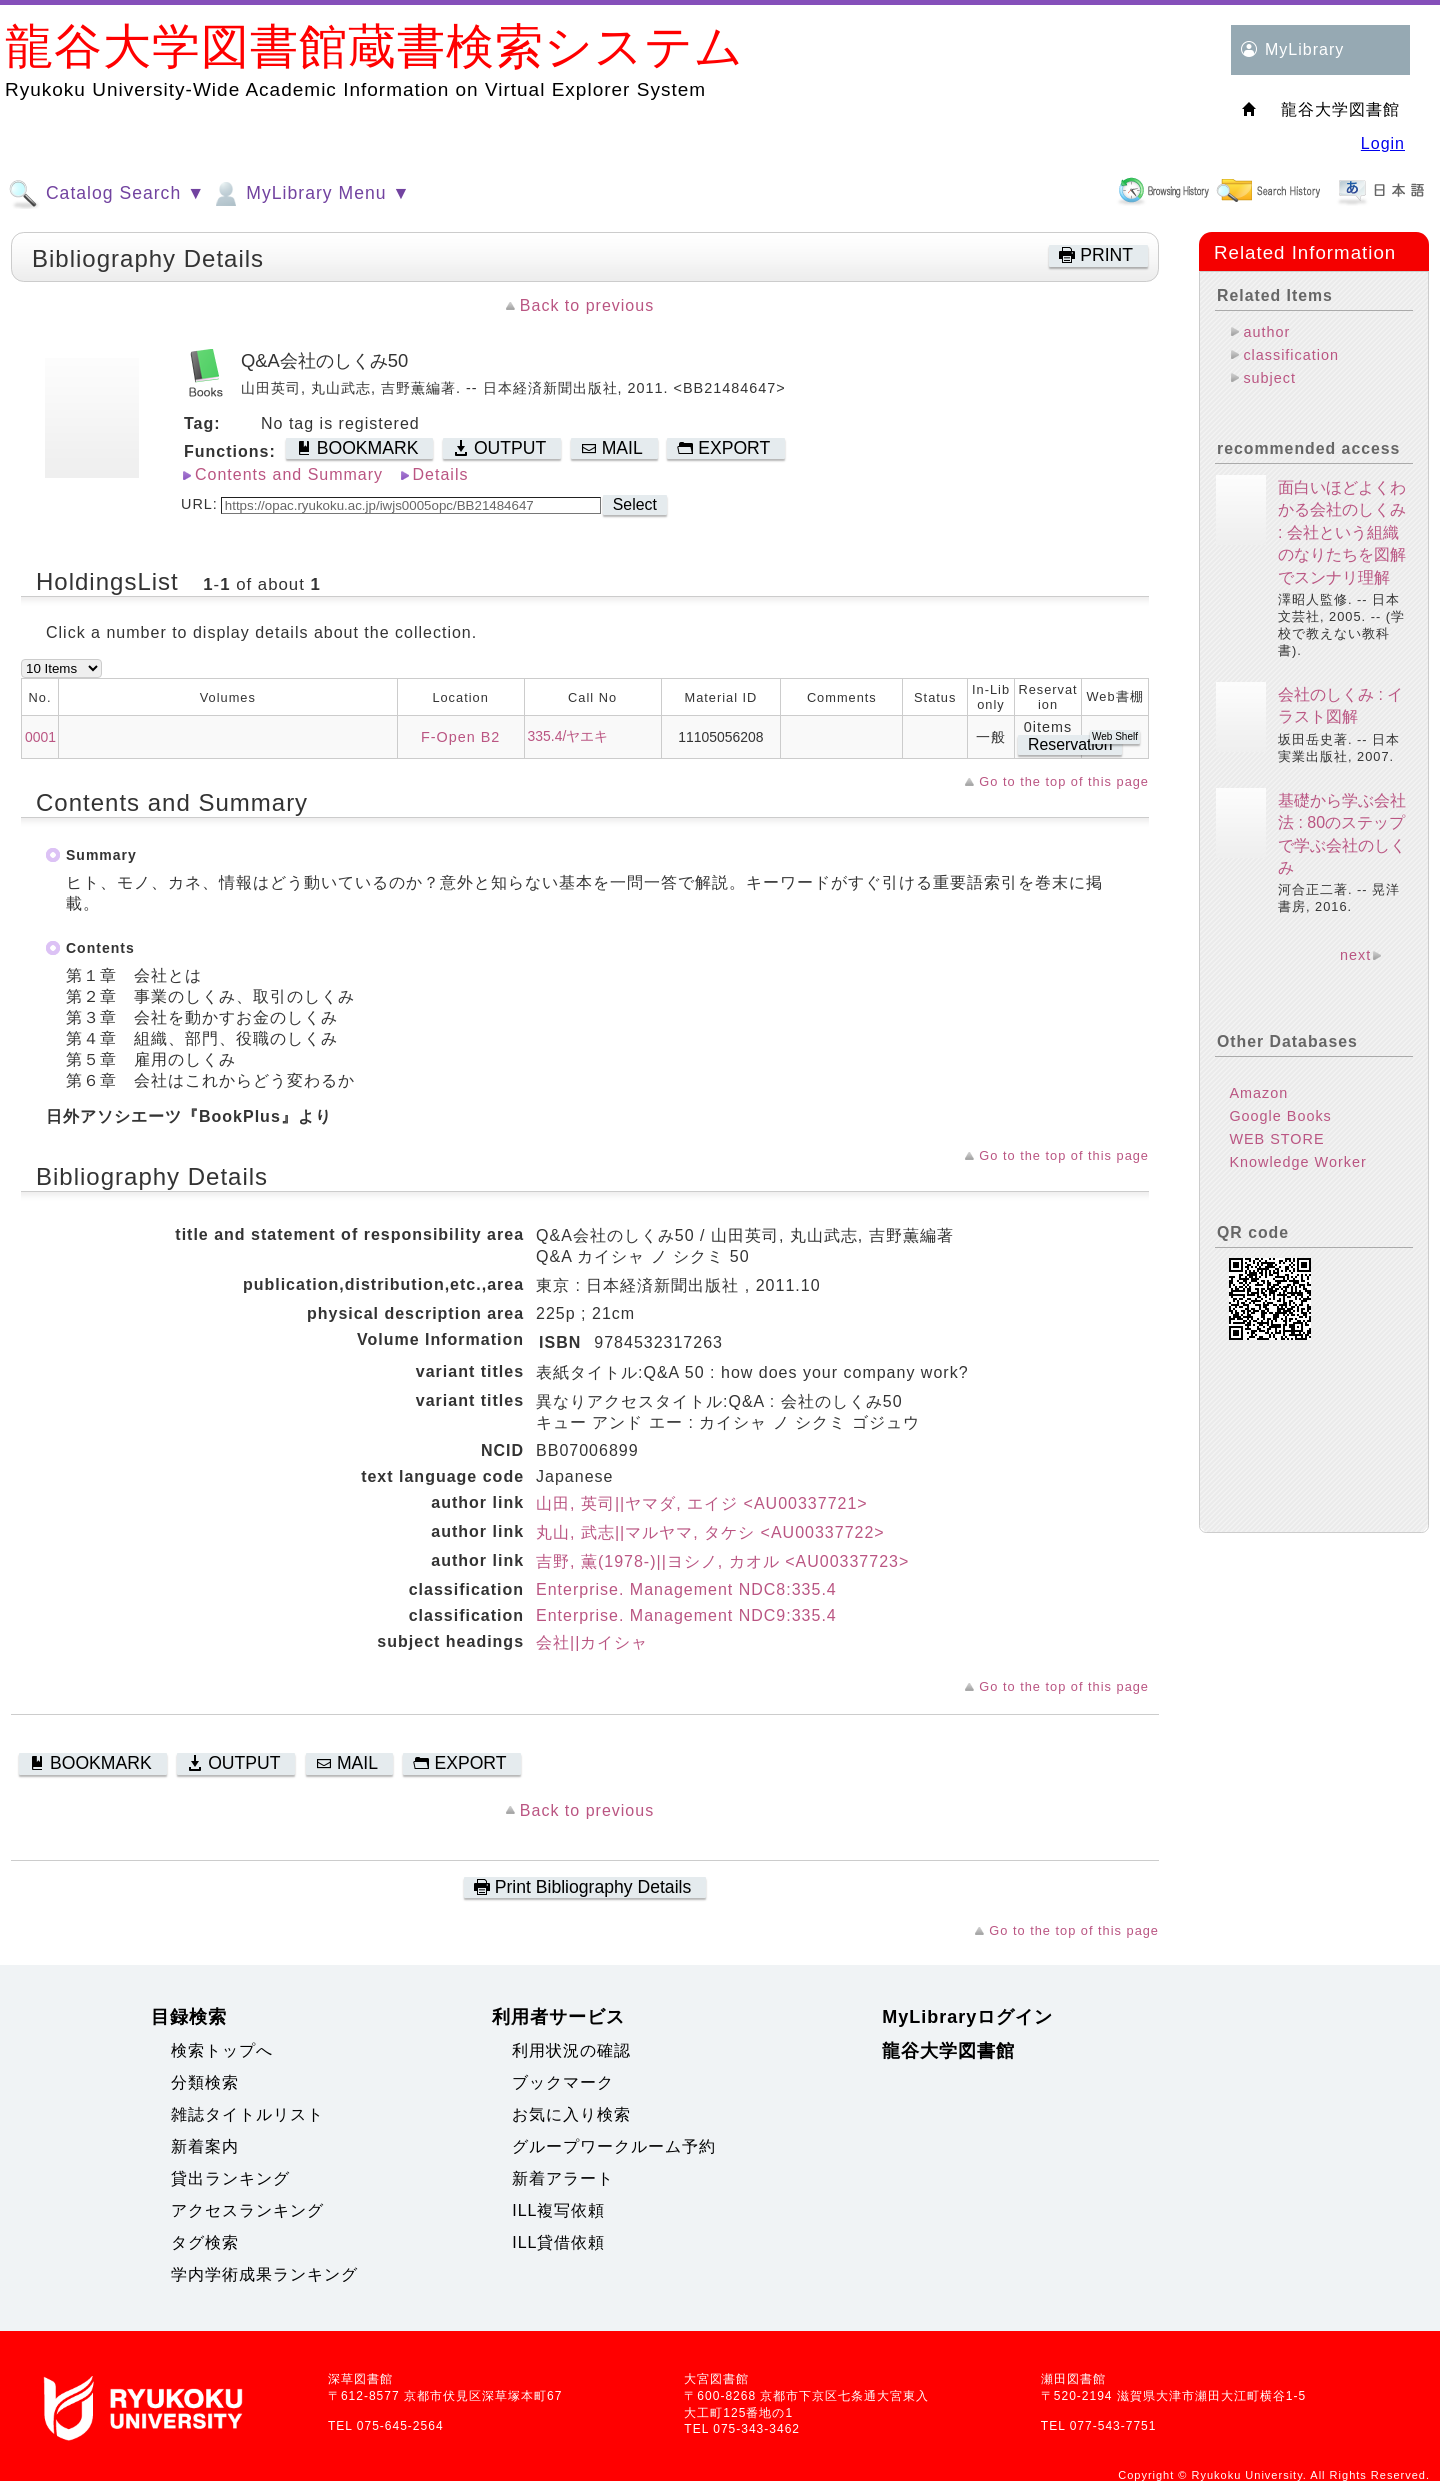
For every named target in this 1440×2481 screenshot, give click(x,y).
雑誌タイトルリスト (247, 2114)
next (1355, 955)
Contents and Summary (289, 474)
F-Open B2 (460, 737)
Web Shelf (1115, 736)
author (1266, 332)
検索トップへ (222, 2050)
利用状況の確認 (571, 2050)
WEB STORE (1276, 1139)
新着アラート (563, 2178)
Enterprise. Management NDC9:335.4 (686, 1615)
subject (1269, 378)
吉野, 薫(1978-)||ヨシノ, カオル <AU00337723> (722, 1561)
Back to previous (587, 305)
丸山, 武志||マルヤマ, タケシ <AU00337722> (710, 1532)
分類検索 (205, 2082)
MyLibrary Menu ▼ (310, 194)
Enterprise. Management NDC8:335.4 (686, 1589)
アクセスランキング (247, 2210)
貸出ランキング (230, 2178)
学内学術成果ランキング (264, 2274)
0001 (40, 737)
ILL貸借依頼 (558, 2242)
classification (1291, 355)
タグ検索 (205, 2242)
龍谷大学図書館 (948, 2051)
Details (441, 474)
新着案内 (205, 2146)
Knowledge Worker (1297, 1162)
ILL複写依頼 (558, 2210)
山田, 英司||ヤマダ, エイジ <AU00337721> (702, 1503)
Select (635, 504)
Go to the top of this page (1064, 781)
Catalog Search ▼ (106, 194)
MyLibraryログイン (967, 2017)
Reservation (1070, 744)
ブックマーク (563, 2082)
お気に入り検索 (571, 2114)
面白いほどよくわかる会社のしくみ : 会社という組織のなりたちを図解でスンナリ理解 (1342, 532)
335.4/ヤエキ (568, 736)
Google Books (1280, 1116)
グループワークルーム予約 (614, 2146)
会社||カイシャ (592, 1642)
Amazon (1258, 1093)
